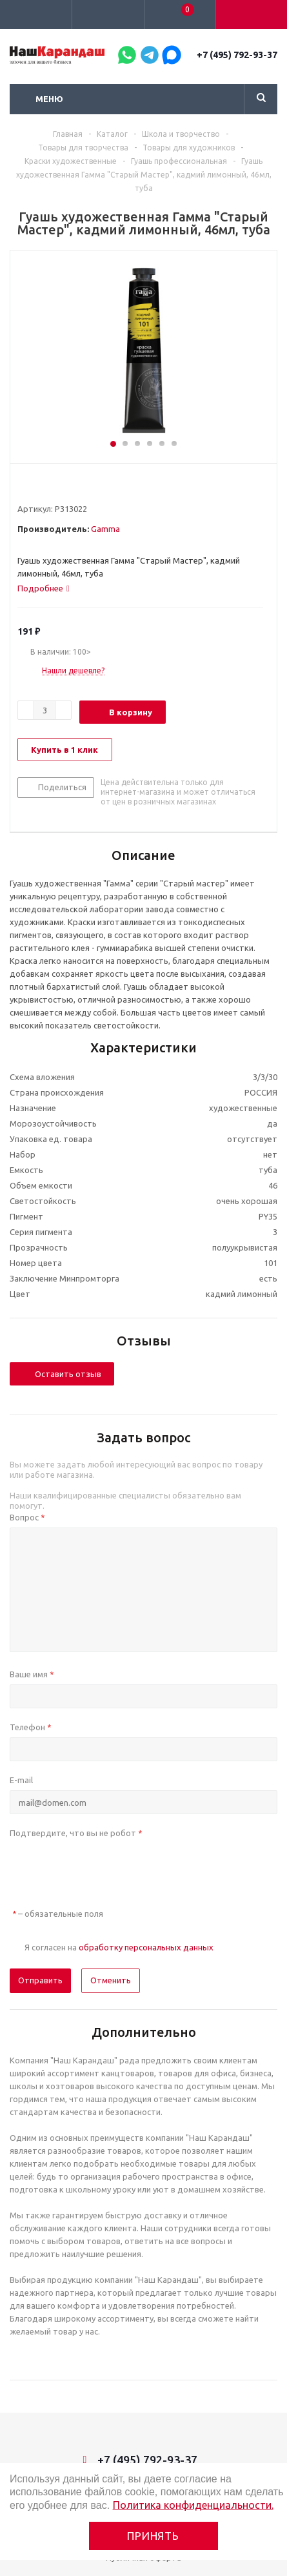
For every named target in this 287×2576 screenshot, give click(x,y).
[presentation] (108, 1868)
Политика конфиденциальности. (193, 2505)
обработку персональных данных (146, 1947)
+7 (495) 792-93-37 (237, 54)
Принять (153, 2536)
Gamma (105, 528)
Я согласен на (119, 1947)
